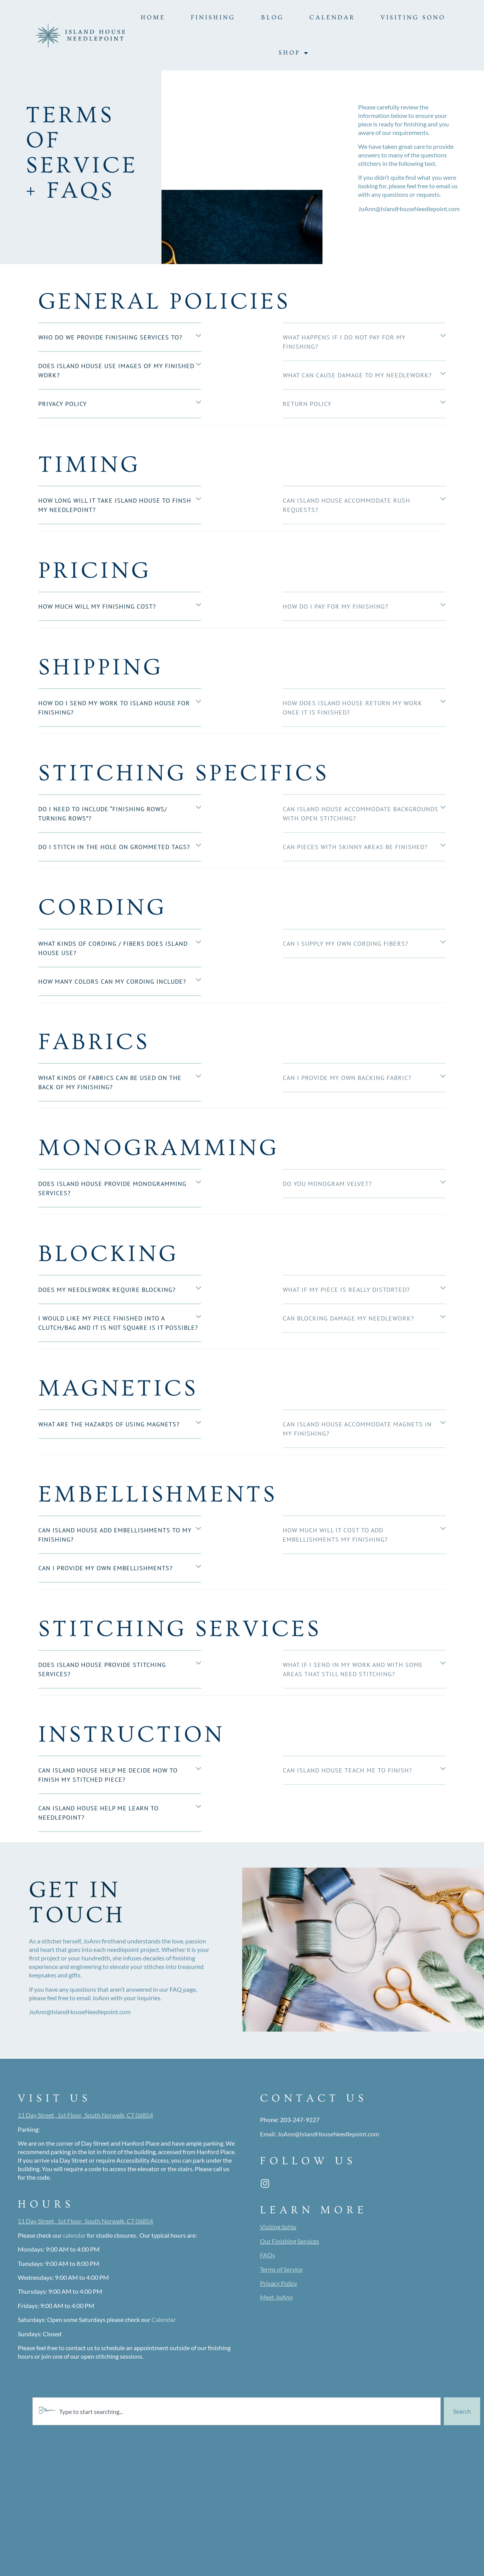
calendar (74, 2235)
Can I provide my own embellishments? (105, 1568)
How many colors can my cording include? (112, 981)
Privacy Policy (62, 404)
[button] (119, 337)
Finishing (213, 17)
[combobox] (236, 2411)
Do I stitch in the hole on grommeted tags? (114, 847)
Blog (272, 17)
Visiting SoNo (412, 17)
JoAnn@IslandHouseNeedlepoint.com (328, 2134)
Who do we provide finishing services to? (110, 337)
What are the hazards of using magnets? (109, 1424)
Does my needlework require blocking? (107, 1289)
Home (153, 17)
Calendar (332, 17)
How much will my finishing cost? (97, 606)
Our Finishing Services (289, 2241)
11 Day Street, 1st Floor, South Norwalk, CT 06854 (85, 2115)
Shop (294, 53)
